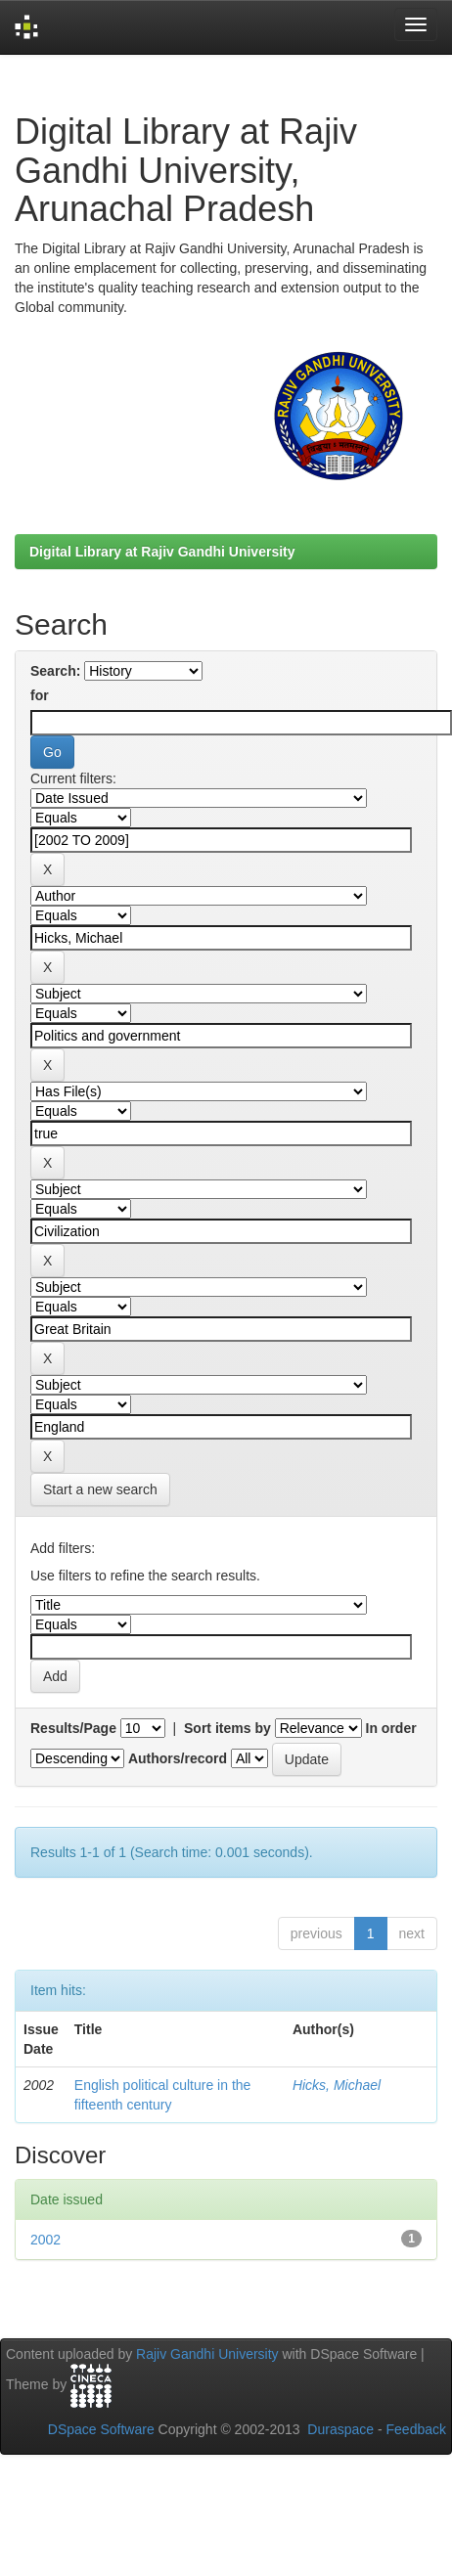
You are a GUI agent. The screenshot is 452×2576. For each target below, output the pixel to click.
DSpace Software (101, 2429)
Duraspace (340, 2429)
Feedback (416, 2429)
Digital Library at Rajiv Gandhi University (162, 551)
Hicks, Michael (337, 2085)
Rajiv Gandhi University (207, 2354)
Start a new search (100, 1489)
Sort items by (227, 1728)
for (39, 695)
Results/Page (73, 1728)
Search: (55, 671)
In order (391, 1728)
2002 (45, 2239)
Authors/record (177, 1758)
